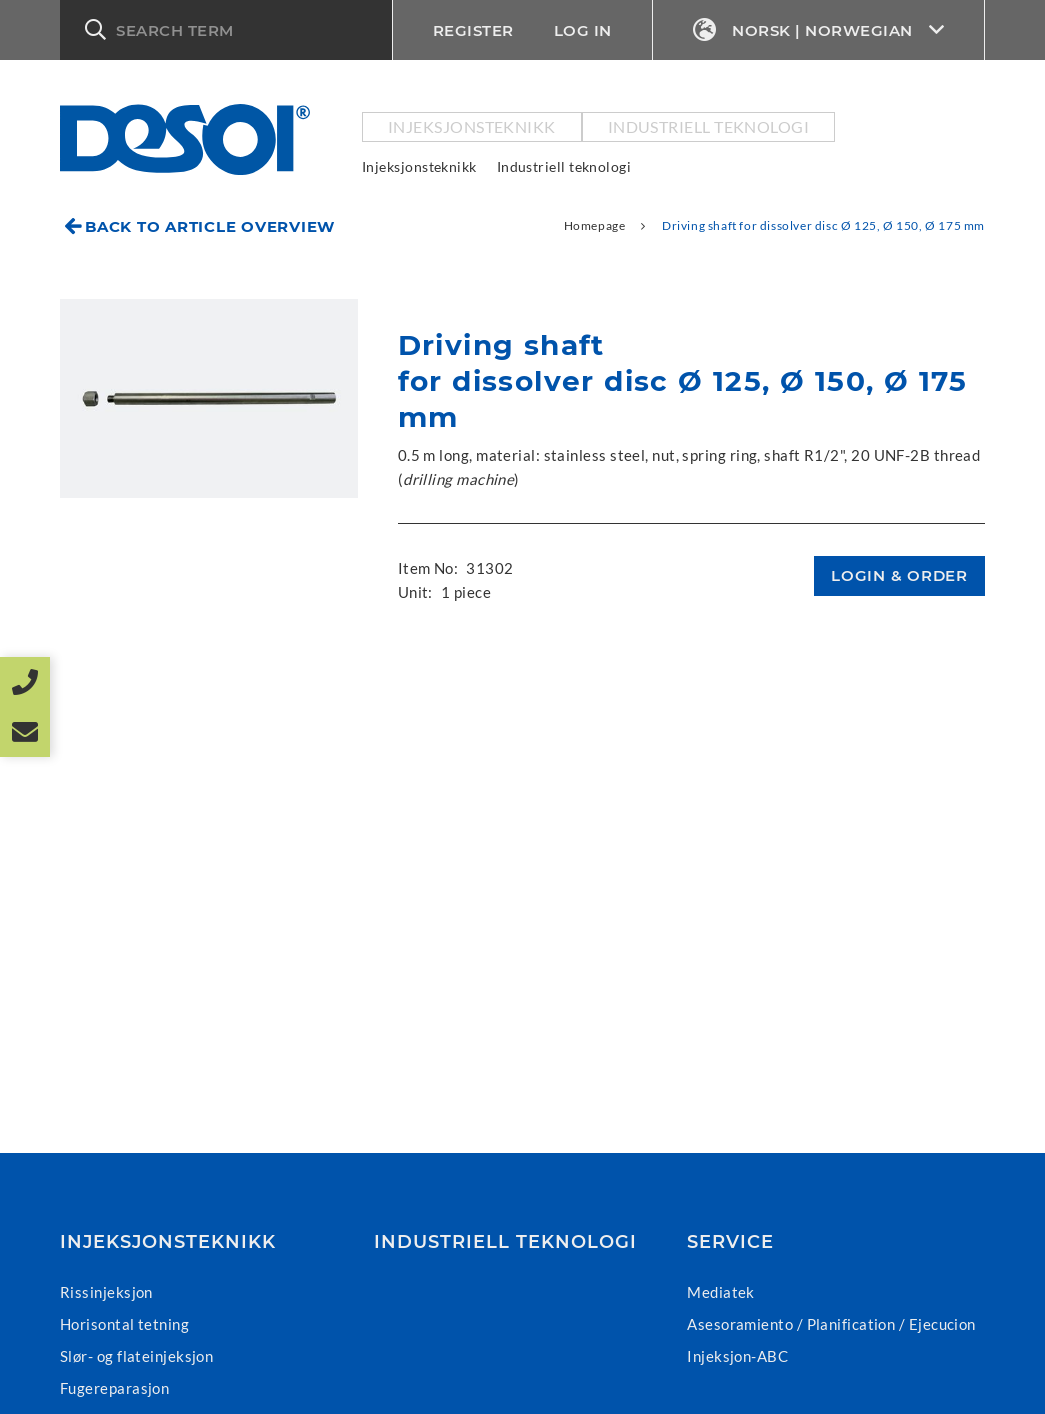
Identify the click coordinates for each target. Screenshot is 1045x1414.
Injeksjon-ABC (737, 1356)
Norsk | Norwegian (819, 30)
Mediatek (721, 1292)
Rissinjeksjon (106, 1292)
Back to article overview (210, 226)
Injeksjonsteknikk (472, 126)
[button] (226, 30)
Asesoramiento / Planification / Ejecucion (831, 1324)
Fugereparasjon (114, 1388)
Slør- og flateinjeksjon (136, 1356)
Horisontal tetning (124, 1324)
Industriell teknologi (708, 126)
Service (730, 1242)
